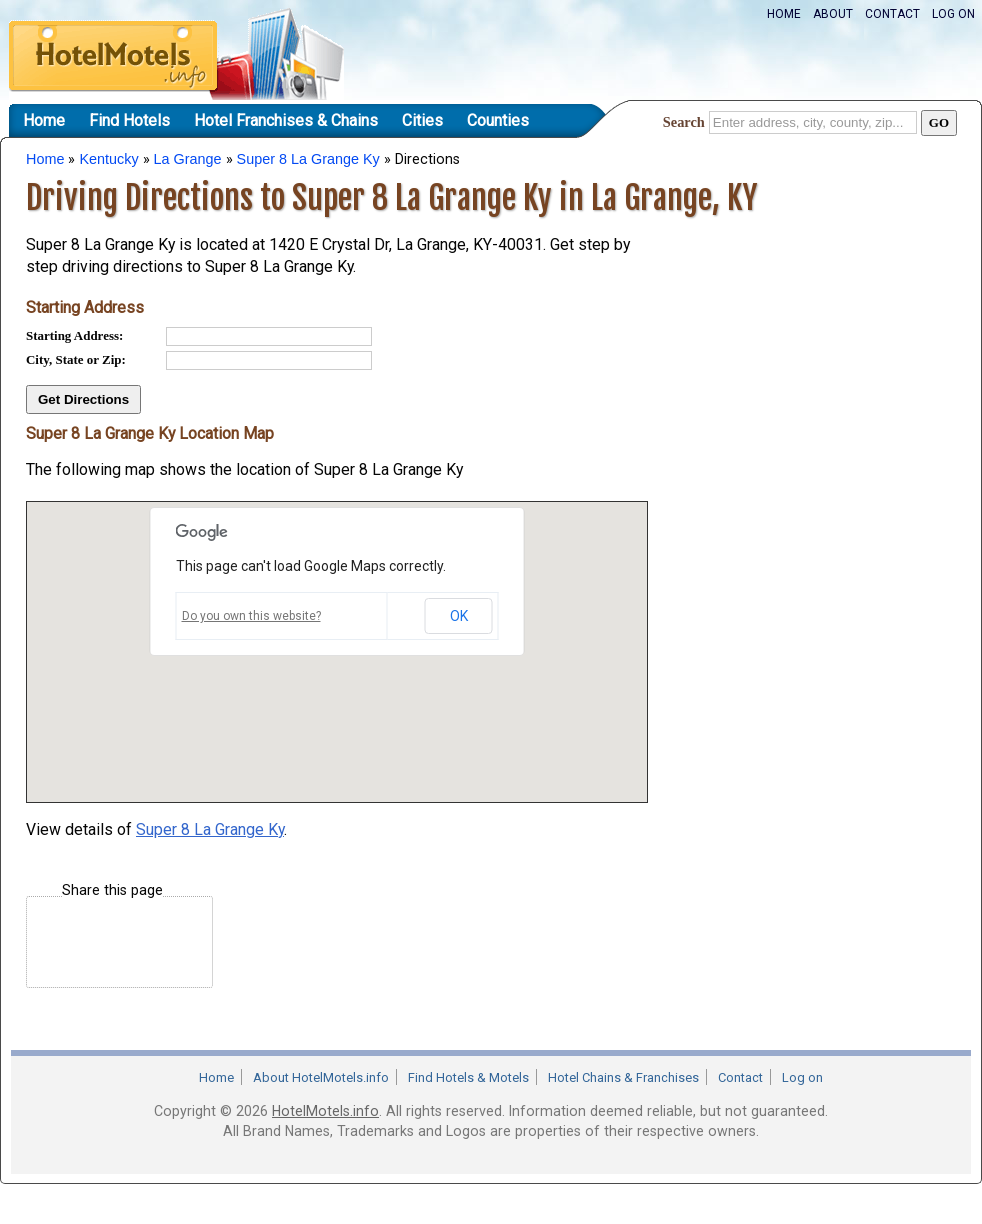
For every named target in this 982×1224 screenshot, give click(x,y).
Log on (953, 14)
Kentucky (108, 159)
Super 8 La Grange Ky (308, 159)
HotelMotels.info (325, 1111)
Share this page (112, 890)
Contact (892, 14)
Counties (498, 120)
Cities (422, 120)
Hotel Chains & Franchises (623, 1077)
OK (459, 616)
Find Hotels (129, 120)
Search (684, 122)
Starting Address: (74, 335)
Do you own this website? (251, 616)
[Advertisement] (806, 343)
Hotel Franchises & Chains (286, 120)
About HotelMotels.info (321, 1077)
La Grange (188, 159)
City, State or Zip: (76, 359)
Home (784, 14)
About (833, 14)
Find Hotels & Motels (468, 1077)
